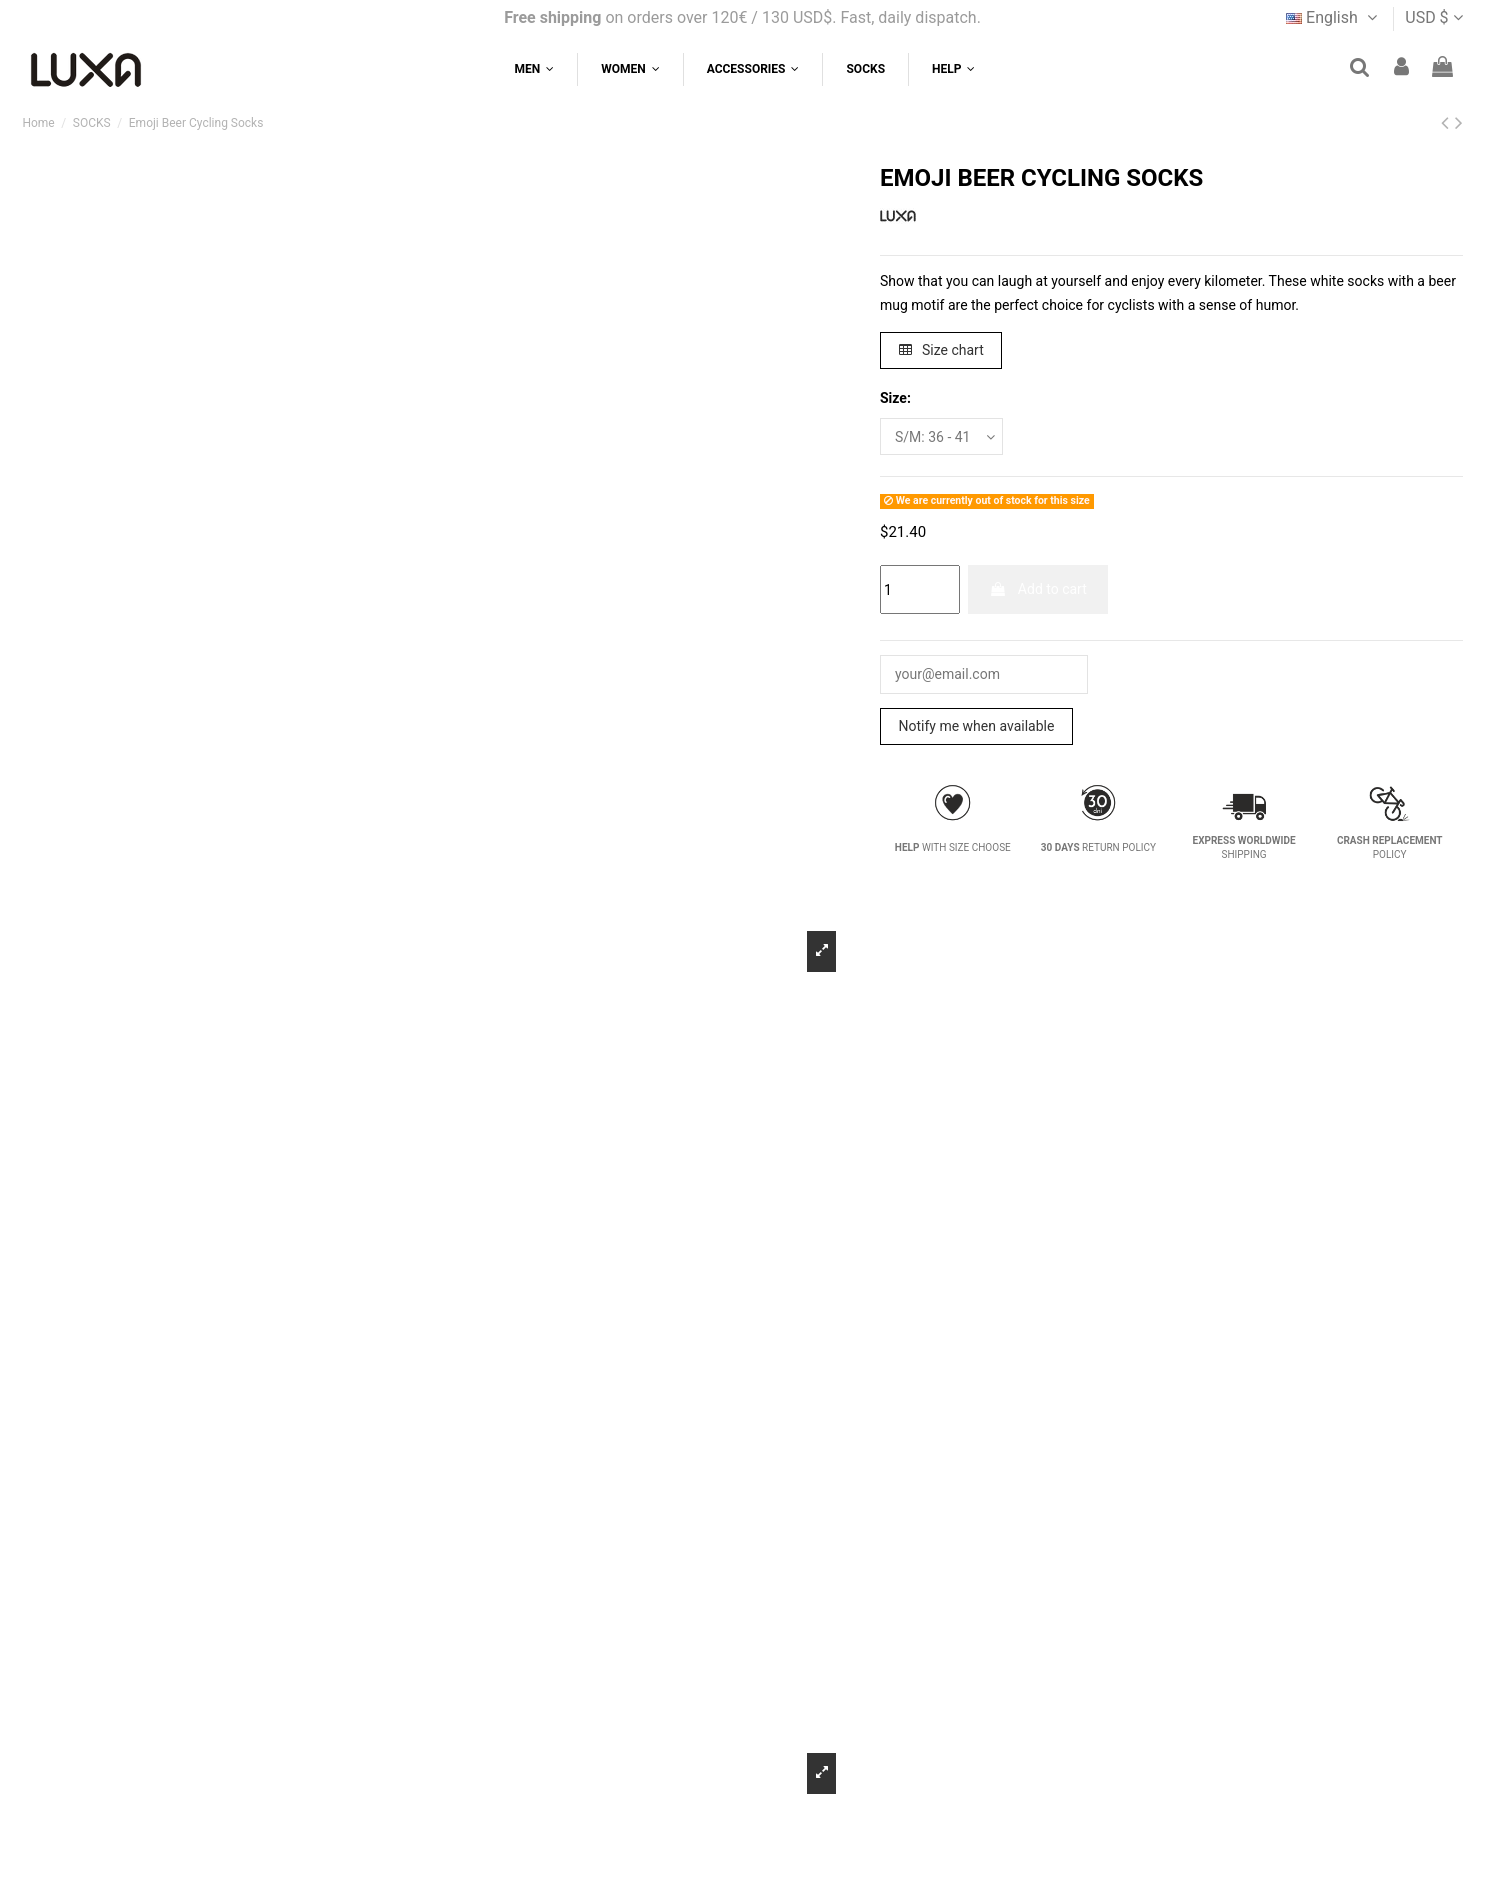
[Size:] (941, 436)
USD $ (1433, 17)
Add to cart (1037, 589)
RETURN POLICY (1098, 847)
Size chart (941, 350)
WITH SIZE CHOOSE (953, 847)
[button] (953, 69)
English (1334, 17)
